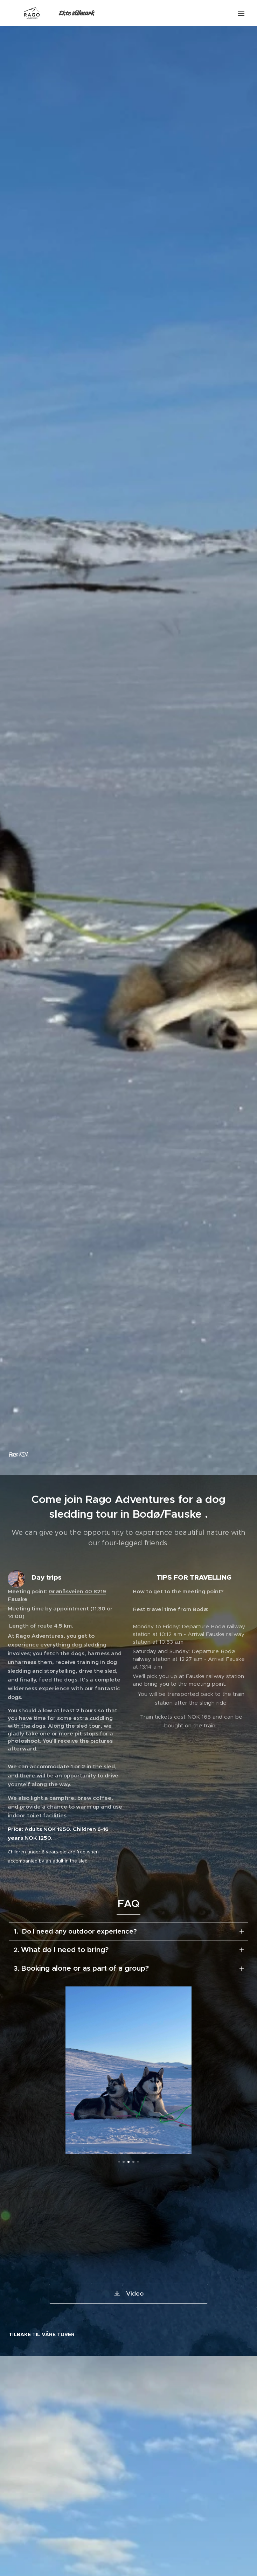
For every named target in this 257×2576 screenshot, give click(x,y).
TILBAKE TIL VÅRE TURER (42, 2335)
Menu (241, 13)
